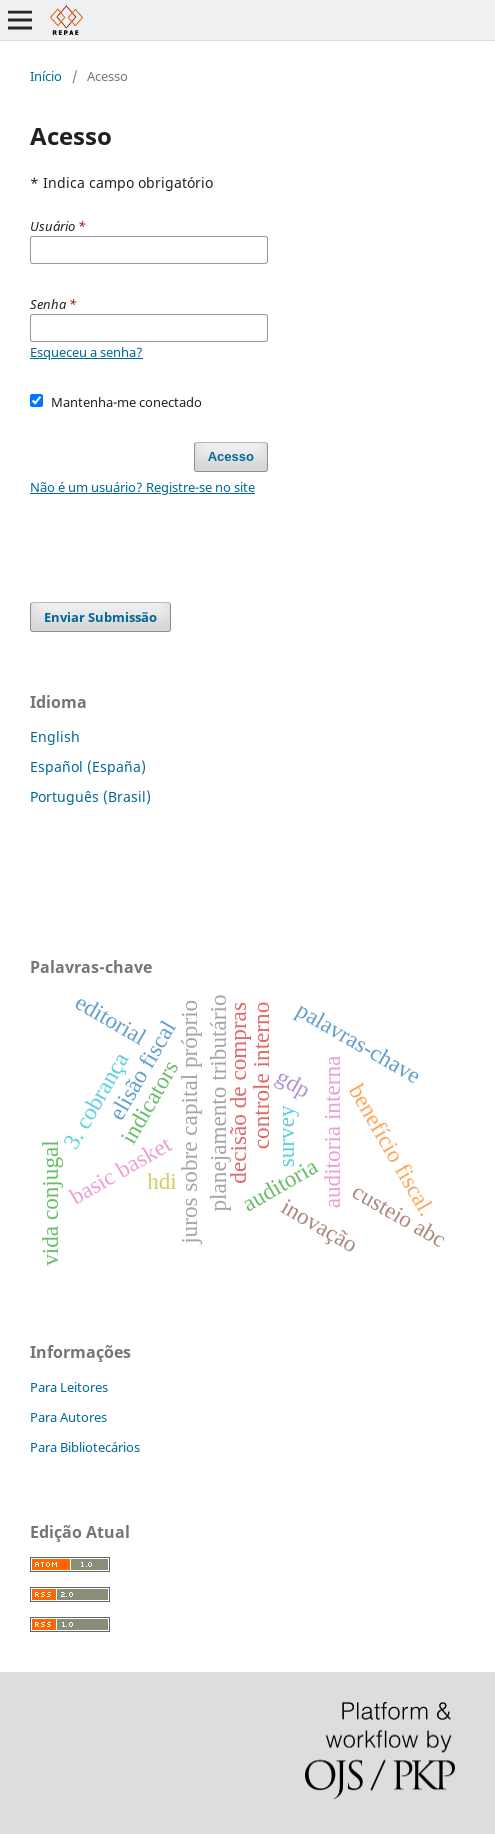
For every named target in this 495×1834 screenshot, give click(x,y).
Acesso (231, 456)
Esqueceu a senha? (86, 352)
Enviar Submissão (100, 617)
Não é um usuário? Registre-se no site (142, 487)
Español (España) (88, 766)
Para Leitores (69, 1387)
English (55, 736)
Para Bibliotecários (85, 1447)
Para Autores (68, 1417)
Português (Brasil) (90, 796)
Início (46, 76)
